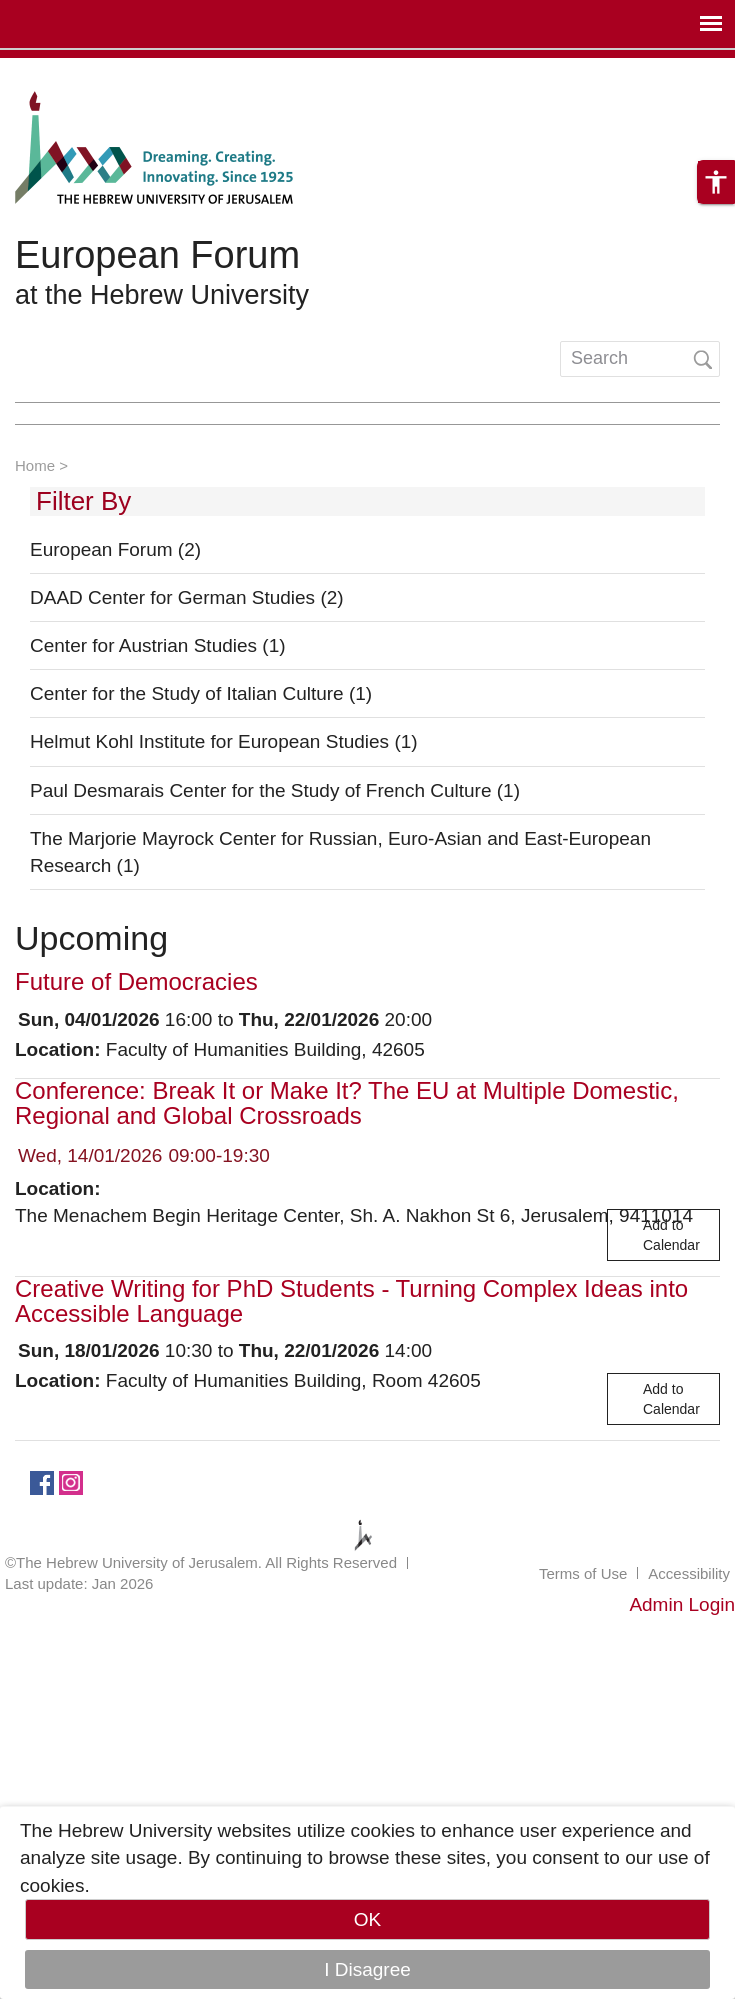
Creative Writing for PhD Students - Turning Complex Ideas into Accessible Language (351, 1301)
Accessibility (689, 1573)
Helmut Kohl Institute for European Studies (224, 741)
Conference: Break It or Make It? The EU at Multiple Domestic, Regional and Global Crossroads (347, 1103)
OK (367, 1919)
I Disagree (367, 1969)
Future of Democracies (136, 981)
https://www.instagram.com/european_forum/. (71, 1481)
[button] (716, 182)
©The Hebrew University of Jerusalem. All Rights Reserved (201, 1562)
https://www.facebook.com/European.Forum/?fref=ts (42, 1481)
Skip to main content (86, 71)
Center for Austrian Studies (158, 645)
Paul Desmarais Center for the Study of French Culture (275, 790)
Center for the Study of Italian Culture (201, 693)
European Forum (157, 255)
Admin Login (682, 1604)
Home (35, 465)
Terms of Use (583, 1573)
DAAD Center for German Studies (187, 597)
